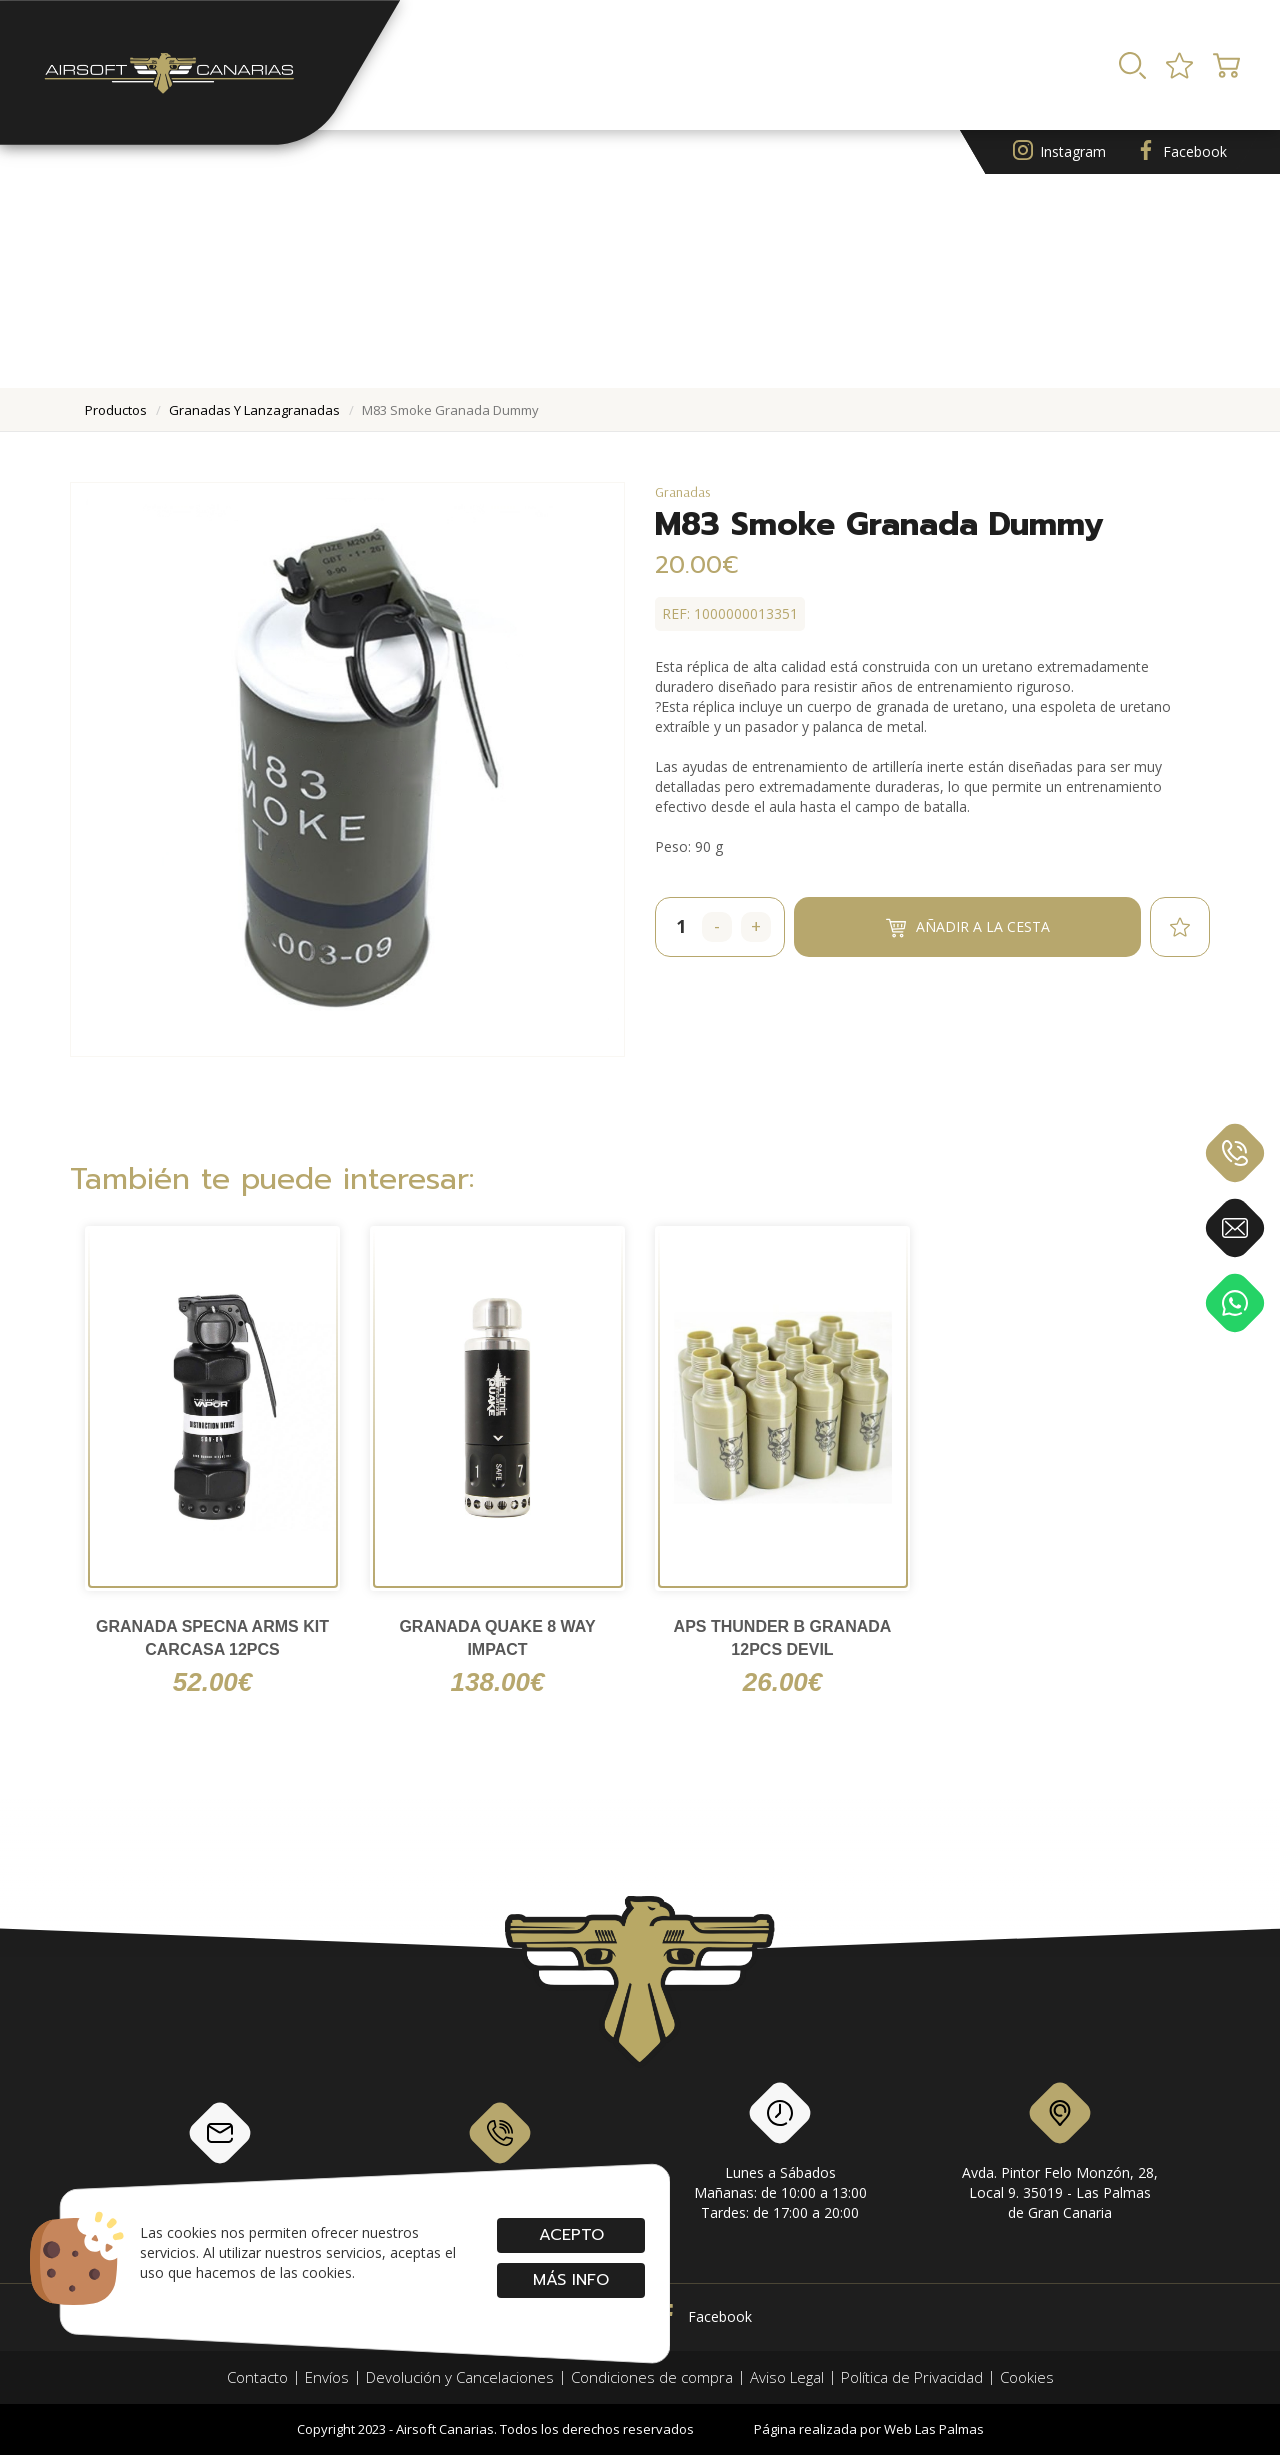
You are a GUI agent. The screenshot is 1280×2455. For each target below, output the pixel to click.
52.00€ (213, 1682)
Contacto (257, 2377)
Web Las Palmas (934, 2429)
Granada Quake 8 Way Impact (497, 1638)
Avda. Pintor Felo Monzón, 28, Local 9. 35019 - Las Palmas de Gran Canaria (1060, 2155)
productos (116, 410)
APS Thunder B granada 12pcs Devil (783, 1638)
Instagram (1059, 152)
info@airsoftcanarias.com (220, 2149)
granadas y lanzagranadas (254, 410)
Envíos (327, 2377)
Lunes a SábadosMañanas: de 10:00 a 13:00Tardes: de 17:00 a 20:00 (780, 2155)
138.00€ (498, 1682)
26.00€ (783, 1682)
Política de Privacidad (912, 2377)
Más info (571, 2280)
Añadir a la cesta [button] (968, 926)
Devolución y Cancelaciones (460, 2377)
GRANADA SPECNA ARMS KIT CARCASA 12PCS (212, 1638)
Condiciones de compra (652, 2377)
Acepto (570, 2235)
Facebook (1181, 152)
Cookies (1027, 2377)
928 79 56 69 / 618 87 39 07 (500, 2149)
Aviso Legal (787, 2377)
